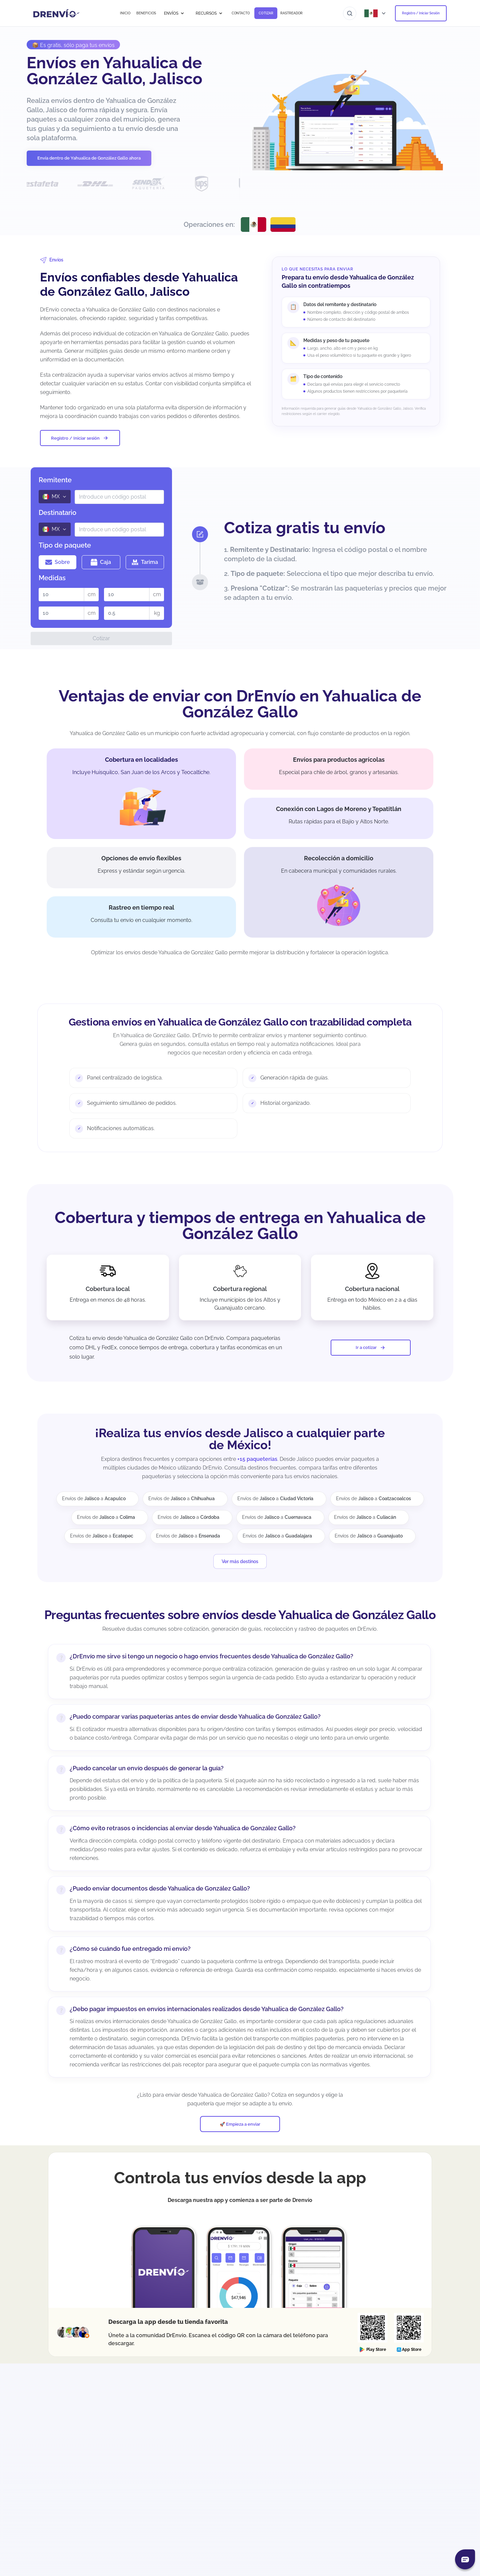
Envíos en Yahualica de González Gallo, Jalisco (114, 71)
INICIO (125, 13)
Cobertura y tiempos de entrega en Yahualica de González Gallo (240, 1225)
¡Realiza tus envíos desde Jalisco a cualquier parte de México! (240, 1439)
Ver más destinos (240, 1561)
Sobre (57, 562)
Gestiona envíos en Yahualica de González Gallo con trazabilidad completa (240, 1022)
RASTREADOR (291, 13)
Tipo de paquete (65, 545)
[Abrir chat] (465, 2559)
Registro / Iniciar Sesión (421, 13)
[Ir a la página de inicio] (56, 13)
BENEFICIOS (146, 13)
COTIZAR (266, 13)
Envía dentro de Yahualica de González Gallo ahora (89, 158)
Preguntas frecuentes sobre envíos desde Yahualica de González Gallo (240, 1615)
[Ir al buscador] (349, 13)
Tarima (145, 562)
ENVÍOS (174, 13)
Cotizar (101, 638)
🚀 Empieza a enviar (240, 2124)
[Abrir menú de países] (375, 13)
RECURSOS (209, 13)
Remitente (55, 480)
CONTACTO (241, 13)
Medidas (52, 578)
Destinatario (57, 513)
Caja (101, 562)
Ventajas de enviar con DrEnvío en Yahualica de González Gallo (240, 704)
